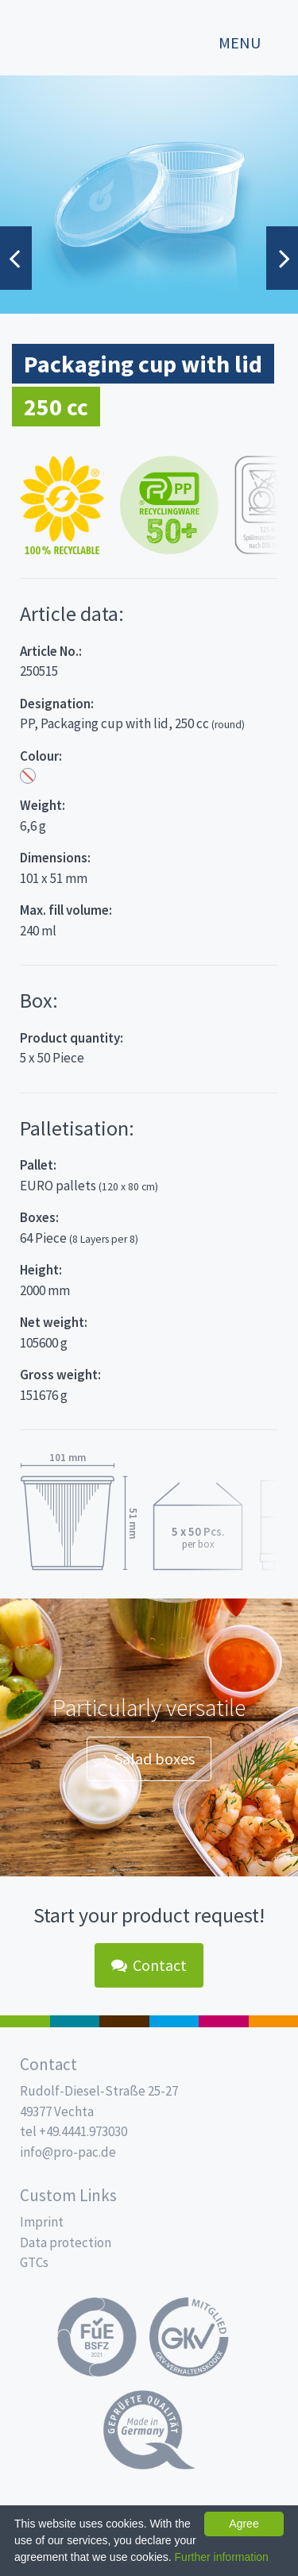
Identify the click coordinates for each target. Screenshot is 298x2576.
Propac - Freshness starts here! (71, 35)
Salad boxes (149, 1758)
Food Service (224, 2021)
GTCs (34, 2262)
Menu (240, 43)
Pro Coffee (124, 2021)
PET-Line (274, 2021)
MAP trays (75, 2021)
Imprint (42, 2222)
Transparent (28, 776)
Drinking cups (174, 2021)
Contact (149, 1965)
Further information (222, 2557)
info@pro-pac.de (68, 2152)
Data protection (65, 2242)
